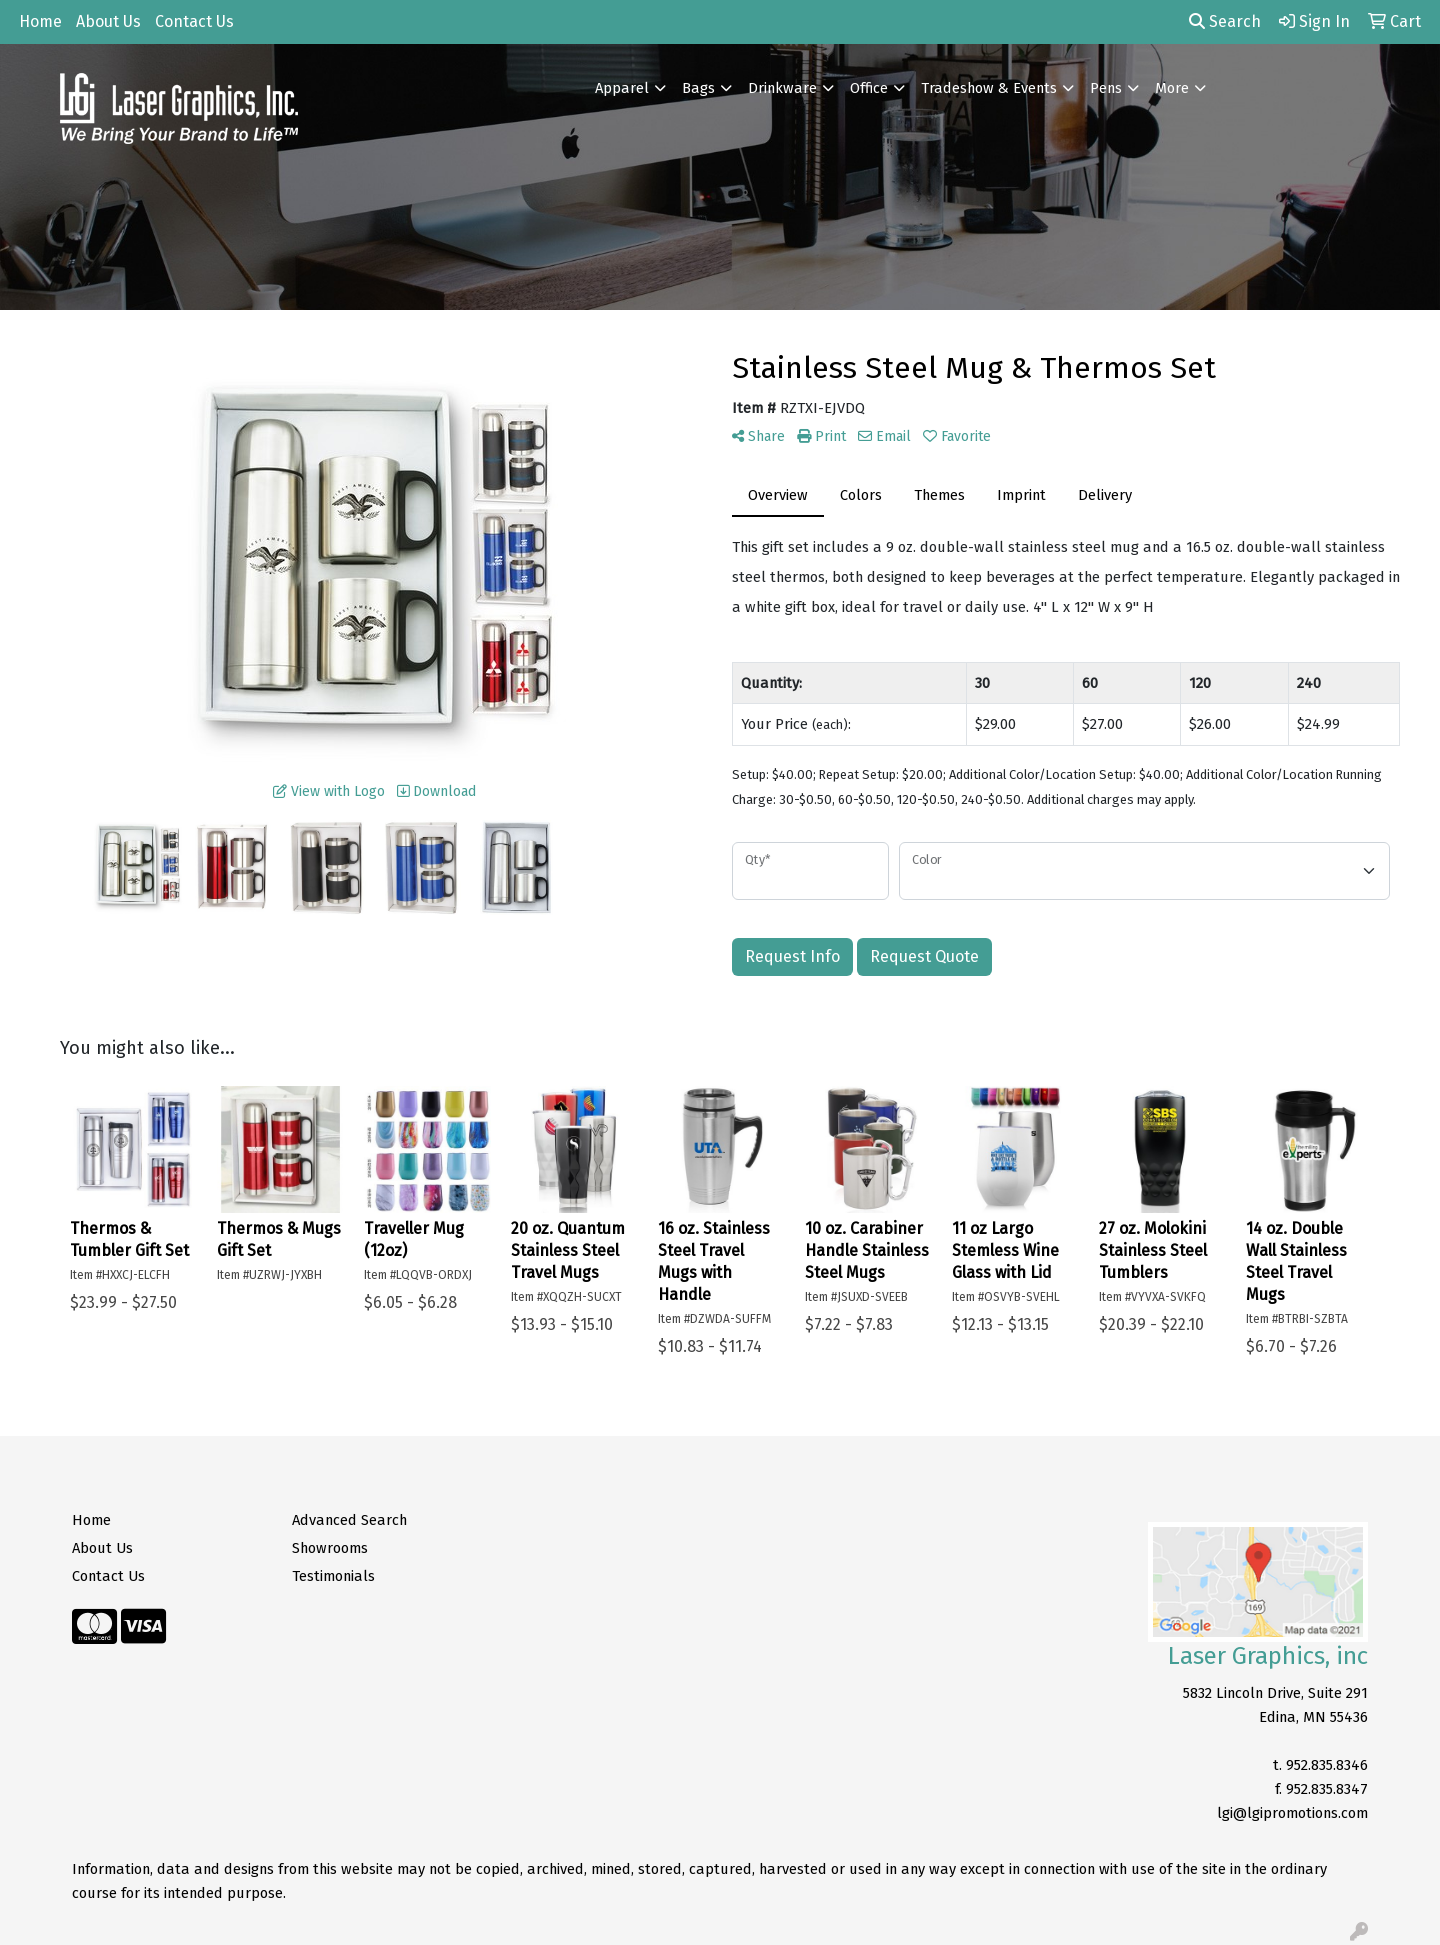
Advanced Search (349, 1520)
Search (1225, 21)
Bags (698, 88)
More (1172, 88)
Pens (1106, 88)
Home (40, 21)
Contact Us (194, 21)
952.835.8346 (1327, 1765)
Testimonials (333, 1576)
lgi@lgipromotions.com (1292, 1813)
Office (869, 88)
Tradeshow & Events (989, 88)
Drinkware (782, 88)
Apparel (622, 88)
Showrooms (330, 1548)
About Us (108, 21)
